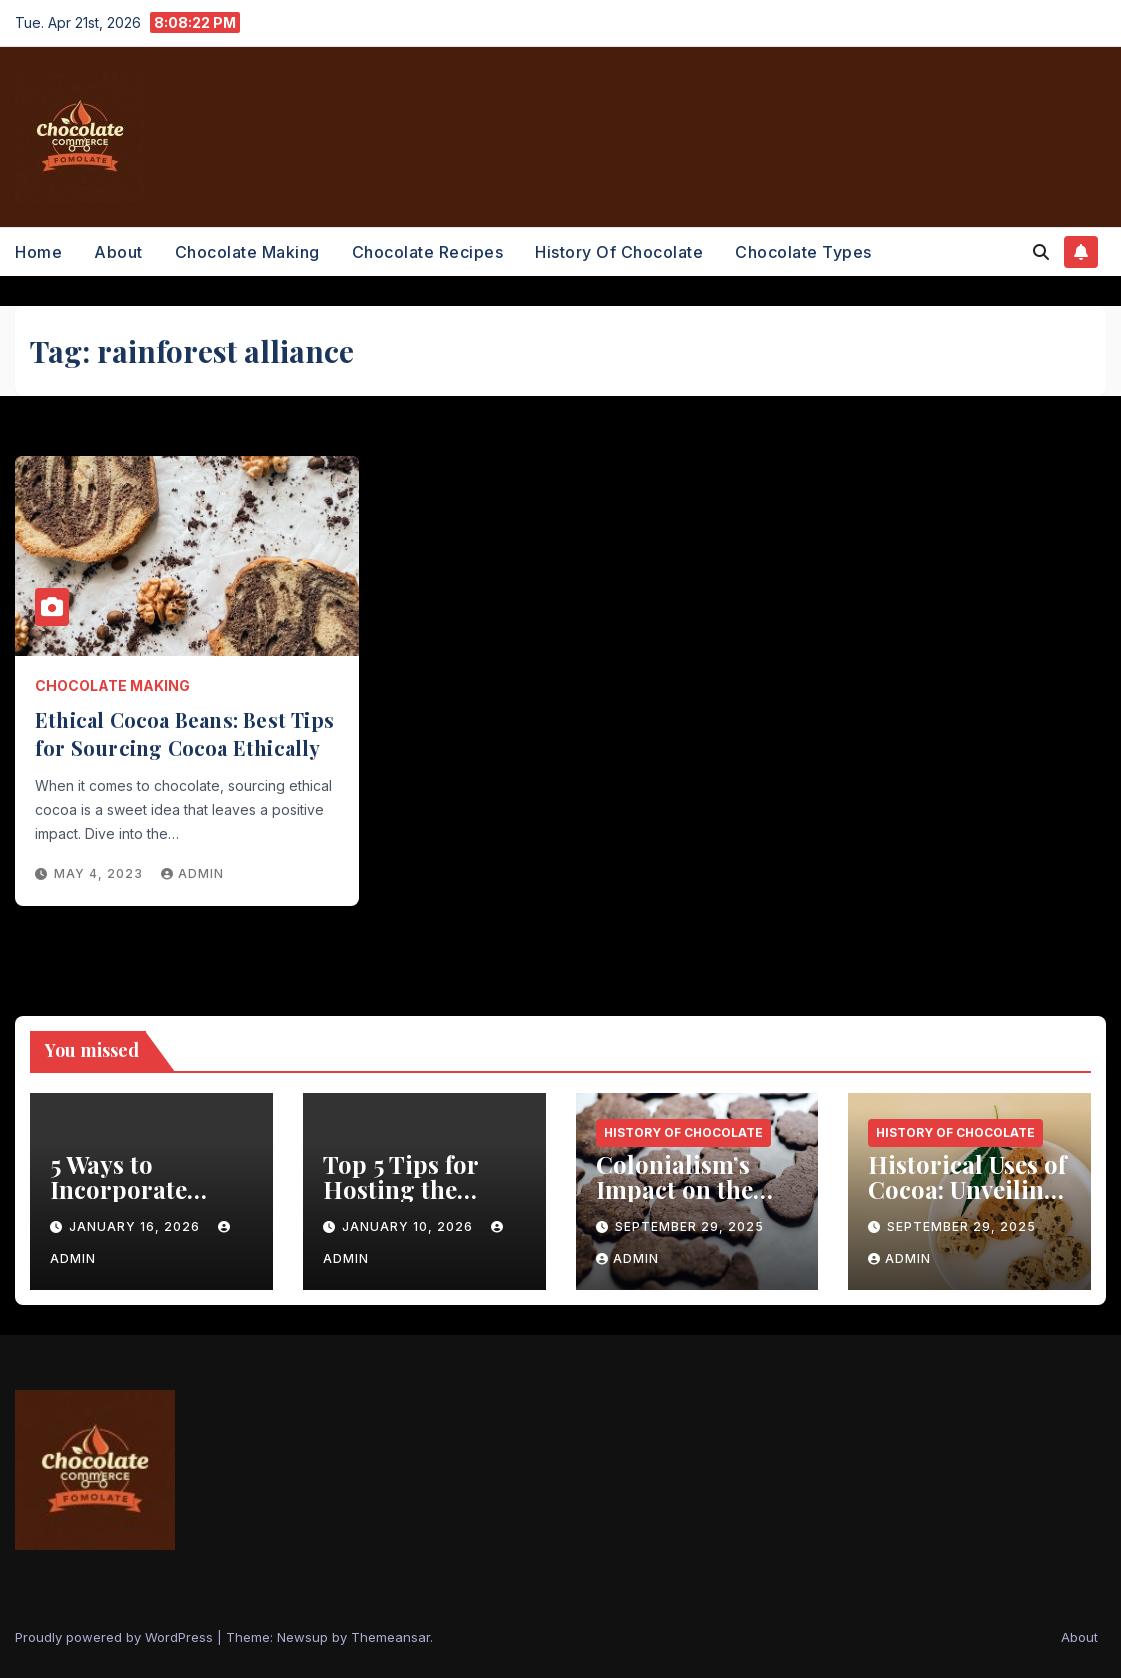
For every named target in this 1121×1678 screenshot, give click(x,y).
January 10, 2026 (409, 1226)
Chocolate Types (803, 252)
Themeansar (390, 1637)
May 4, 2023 (100, 873)
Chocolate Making (247, 252)
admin (192, 873)
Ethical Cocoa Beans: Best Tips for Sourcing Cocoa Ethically (184, 733)
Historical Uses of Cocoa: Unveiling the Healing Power (967, 1201)
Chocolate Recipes (428, 252)
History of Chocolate (619, 252)
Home (38, 252)
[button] (1041, 252)
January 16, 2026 (136, 1226)
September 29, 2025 (689, 1226)
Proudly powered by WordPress (116, 1637)
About (118, 252)
